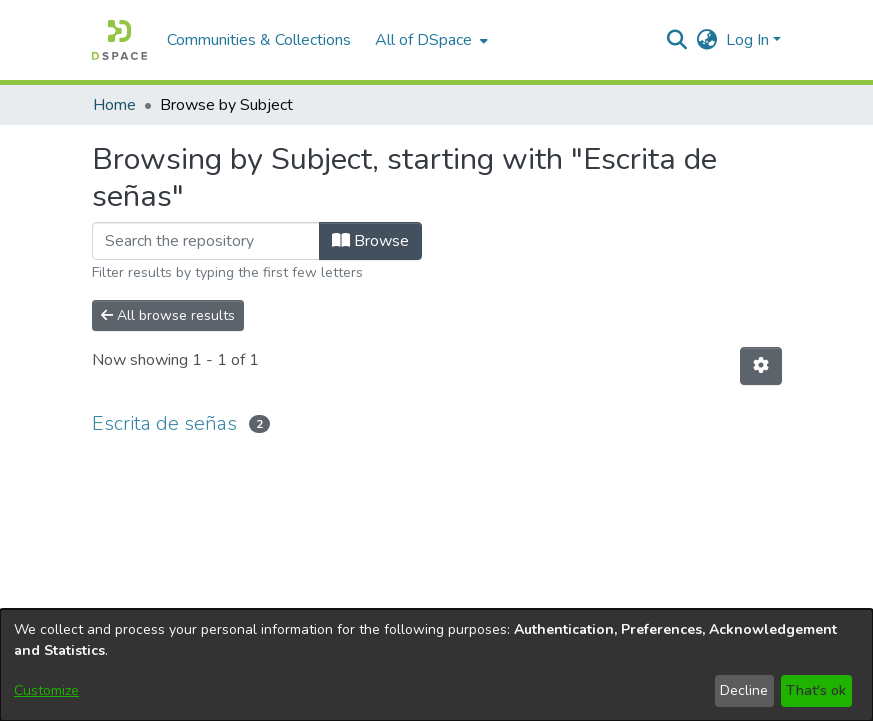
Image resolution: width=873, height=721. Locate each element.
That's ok (816, 690)
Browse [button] (370, 241)
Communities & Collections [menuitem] (259, 40)
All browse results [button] (168, 315)
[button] (119, 40)
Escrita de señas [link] (164, 423)
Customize (46, 690)
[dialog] (436, 665)
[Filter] (206, 241)
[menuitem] (429, 40)
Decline (744, 690)
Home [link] (114, 105)
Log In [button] (749, 40)
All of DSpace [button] (423, 40)
